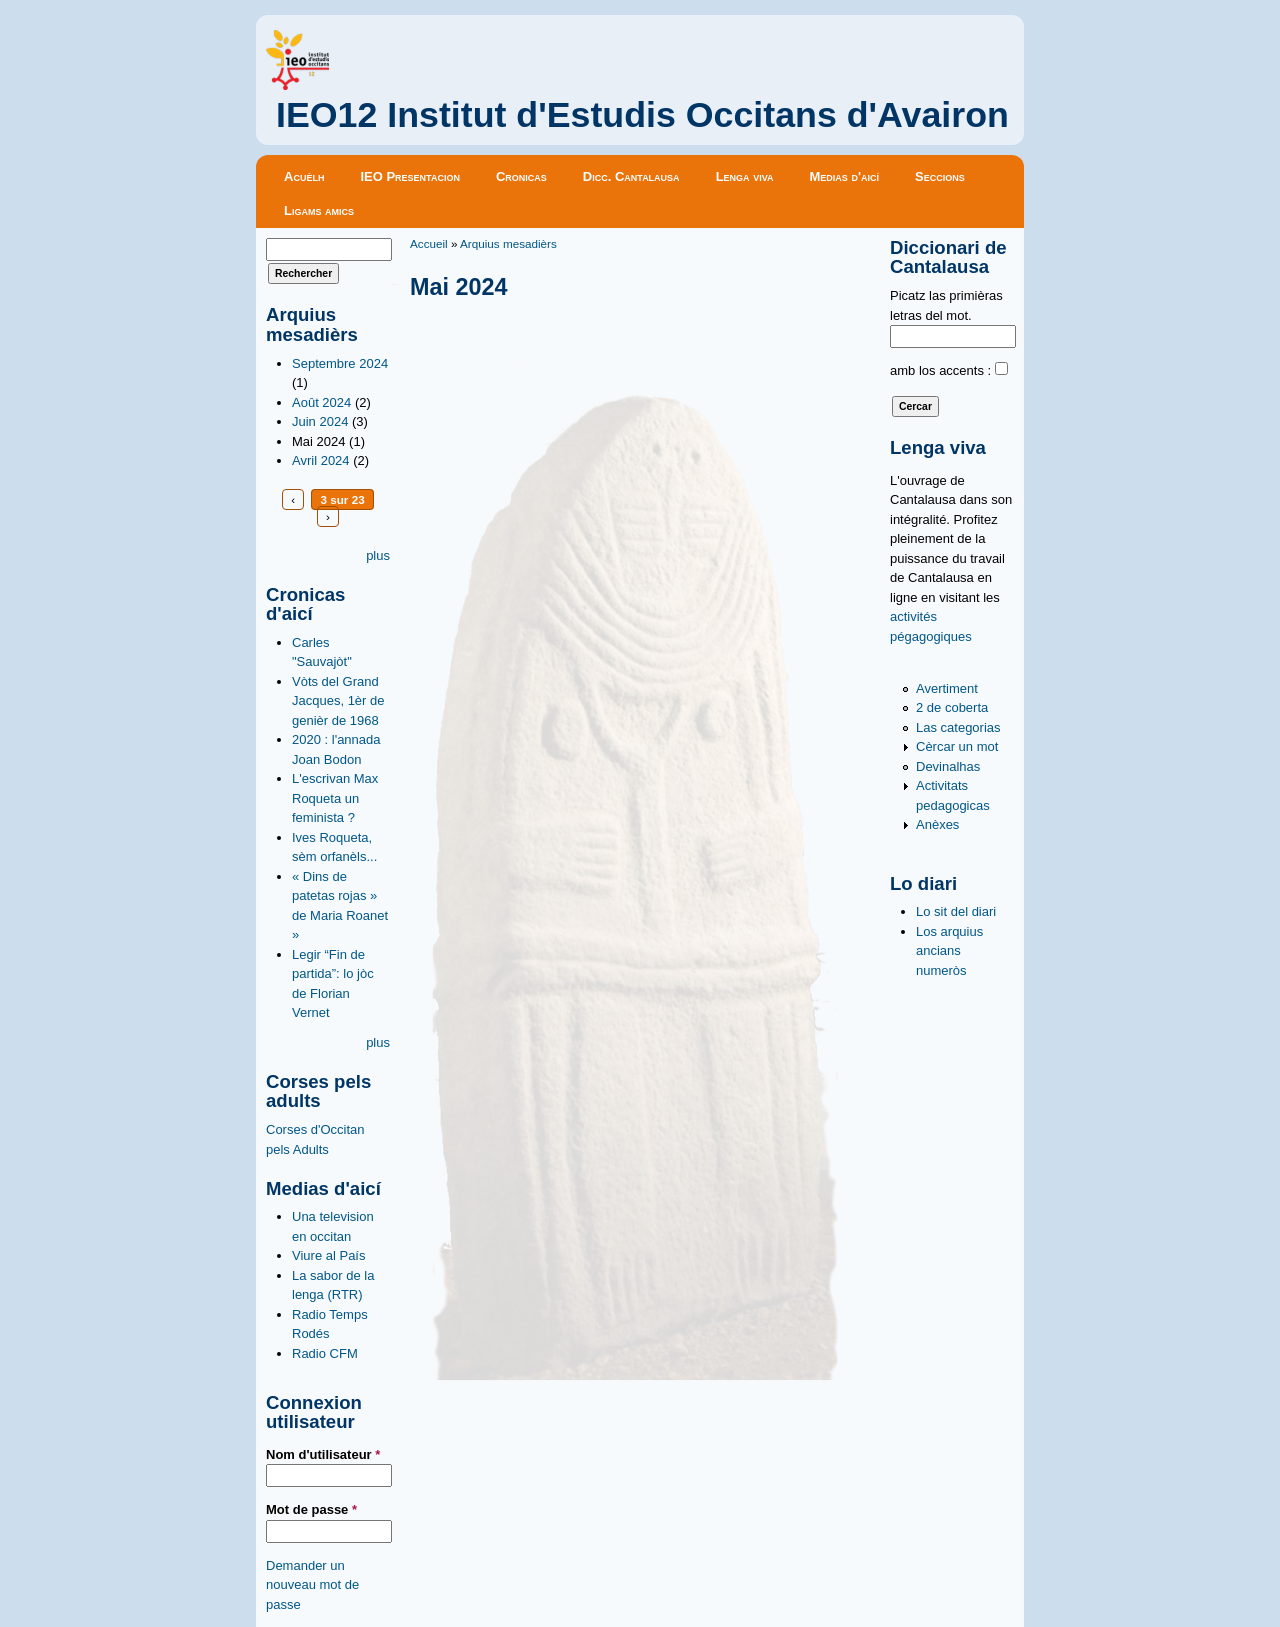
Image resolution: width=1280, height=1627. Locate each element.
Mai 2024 (318, 441)
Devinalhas (948, 766)
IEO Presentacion (410, 176)
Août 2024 (321, 402)
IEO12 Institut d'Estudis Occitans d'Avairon (642, 115)
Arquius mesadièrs (508, 243)
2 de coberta (952, 707)
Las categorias (958, 727)
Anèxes (937, 824)
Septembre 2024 (340, 363)
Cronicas (521, 176)
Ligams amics (319, 210)
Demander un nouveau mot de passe (312, 1585)
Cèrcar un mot (957, 746)
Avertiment (947, 688)
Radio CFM (325, 1353)
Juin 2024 (320, 421)
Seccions (940, 176)
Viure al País (328, 1255)
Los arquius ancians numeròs (949, 951)
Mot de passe (311, 1509)
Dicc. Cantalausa (631, 176)
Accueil (429, 243)
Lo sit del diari (956, 911)
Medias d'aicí (845, 176)
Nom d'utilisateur (323, 1454)
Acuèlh (304, 176)
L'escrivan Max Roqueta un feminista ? (335, 798)
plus (378, 555)
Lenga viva (745, 176)
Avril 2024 (321, 460)
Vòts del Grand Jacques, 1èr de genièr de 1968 (338, 701)
